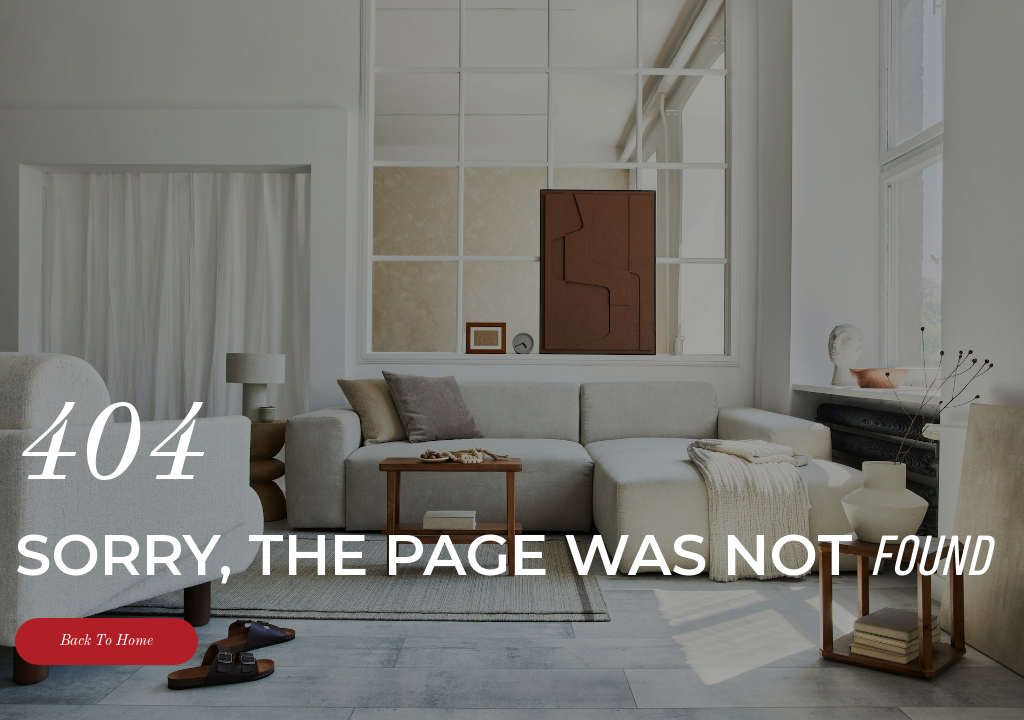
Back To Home (106, 641)
